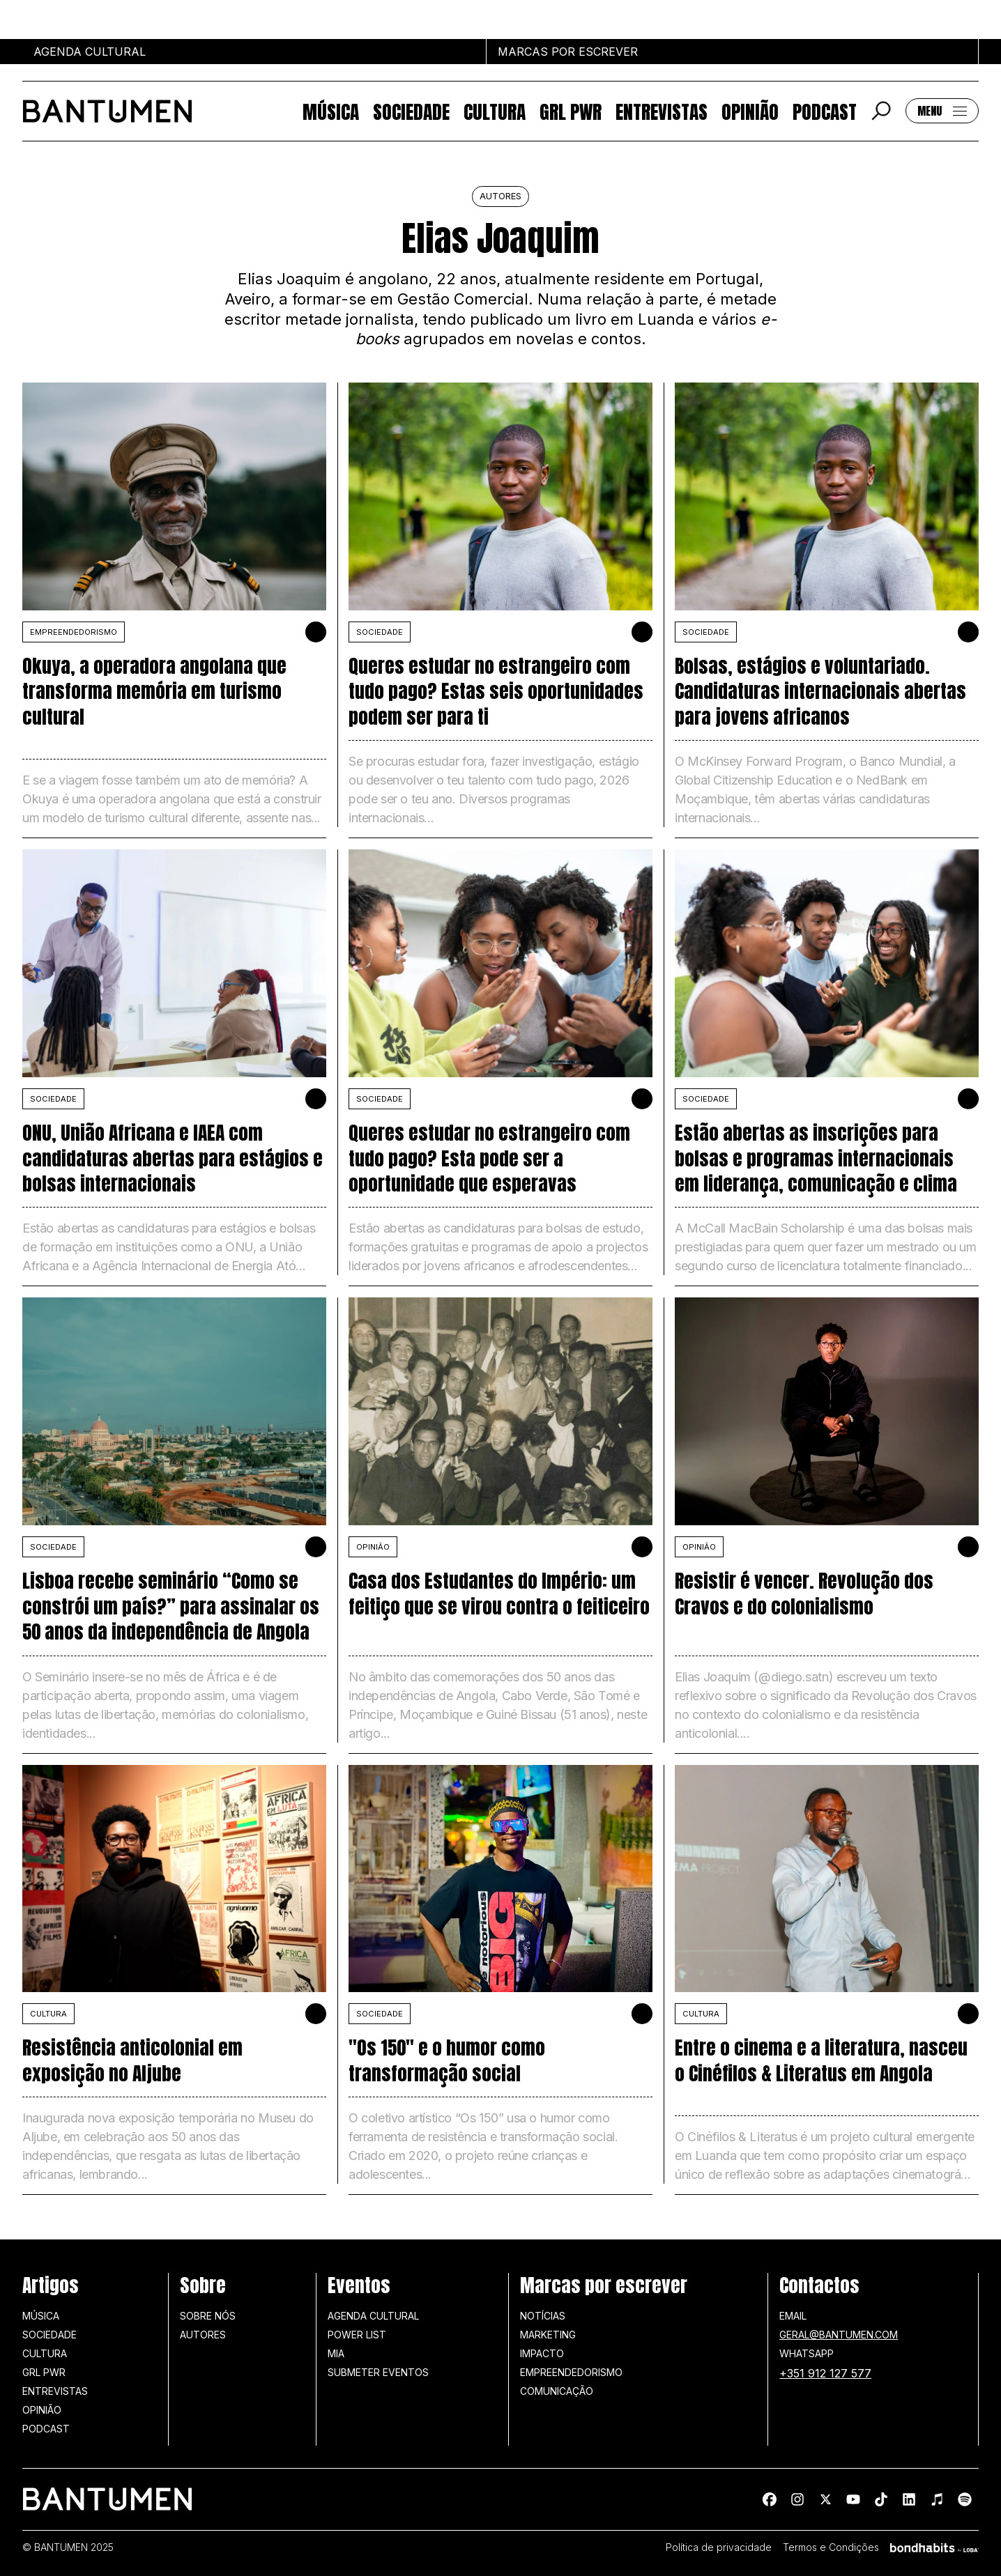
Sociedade (411, 111)
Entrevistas (662, 111)
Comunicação (556, 2391)
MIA (336, 2353)
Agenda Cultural (373, 2316)
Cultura (495, 111)
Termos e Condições (831, 2547)
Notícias (542, 2316)
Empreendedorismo (73, 632)
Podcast (825, 111)
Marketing (548, 2334)
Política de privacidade (719, 2547)
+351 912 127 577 (825, 2373)
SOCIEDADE (379, 632)
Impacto (542, 2353)
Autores (203, 2334)
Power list (357, 2334)
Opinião (750, 111)
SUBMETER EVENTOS (378, 2372)
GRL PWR (571, 111)
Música (331, 111)
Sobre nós (208, 2316)
